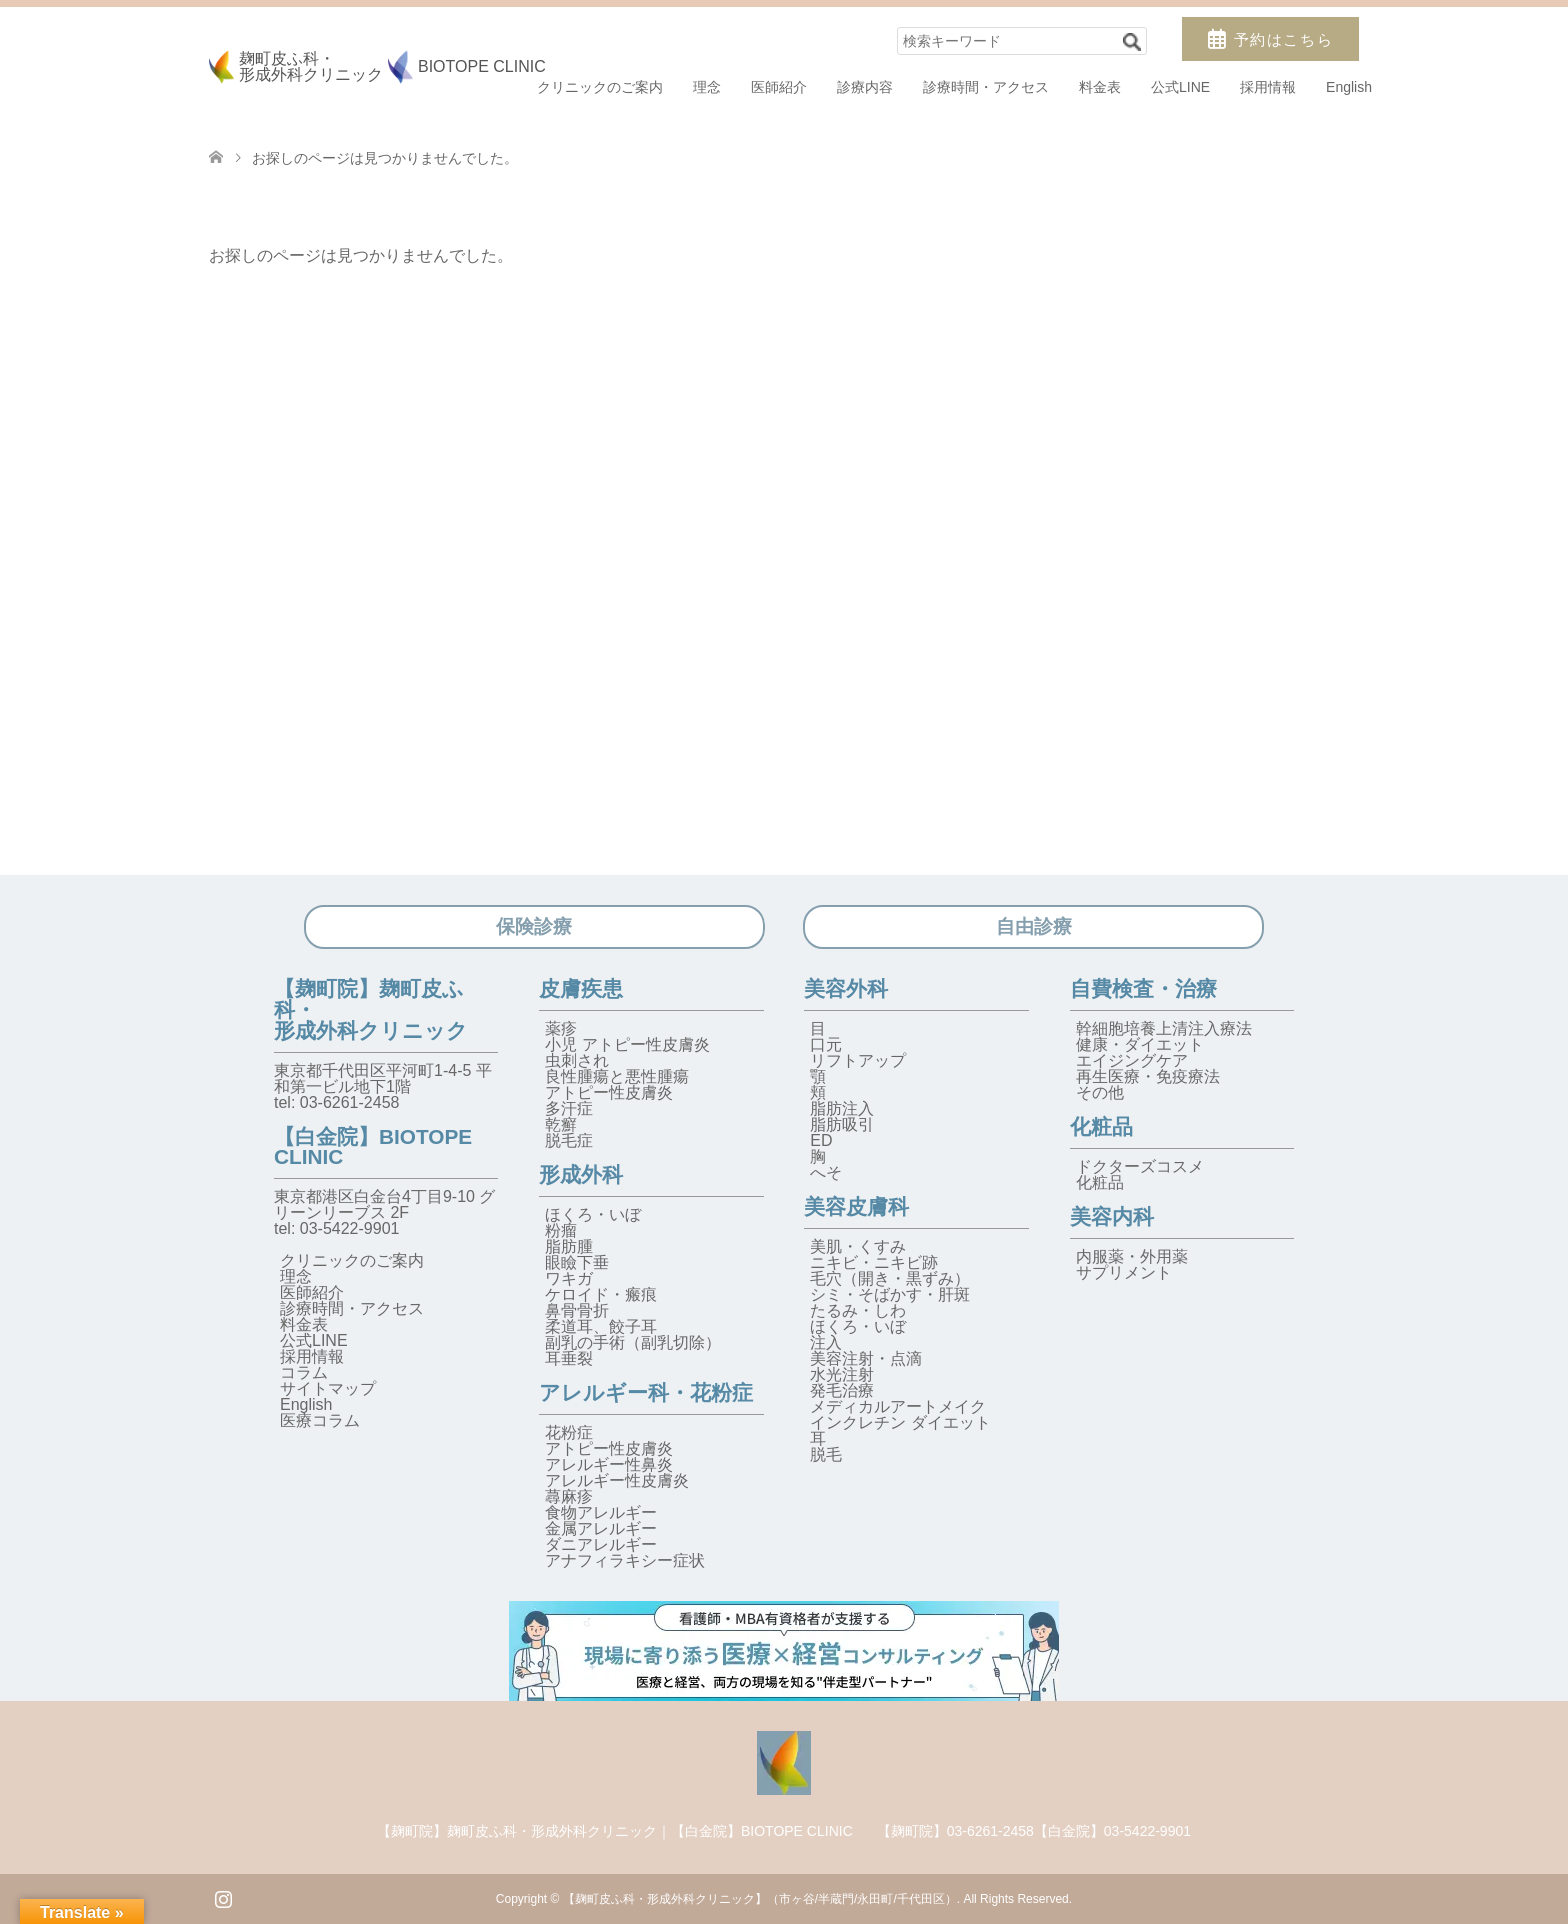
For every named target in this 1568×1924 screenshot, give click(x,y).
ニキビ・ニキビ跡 (874, 1262)
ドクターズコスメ (1140, 1166)
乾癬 (561, 1124)
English (1349, 87)
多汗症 (569, 1108)
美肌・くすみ (858, 1246)
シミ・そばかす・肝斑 (890, 1294)
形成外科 (581, 1174)
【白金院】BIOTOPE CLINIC (373, 1147)
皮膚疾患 (581, 988)
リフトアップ (858, 1060)
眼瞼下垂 (577, 1262)
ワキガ (569, 1278)
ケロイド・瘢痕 (601, 1294)
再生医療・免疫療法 (1148, 1076)
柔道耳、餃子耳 (601, 1326)
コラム (304, 1372)
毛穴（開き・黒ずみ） (890, 1278)
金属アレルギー (601, 1528)
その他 (1100, 1092)
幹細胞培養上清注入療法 (1164, 1028)
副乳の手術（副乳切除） (633, 1342)
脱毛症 (569, 1140)
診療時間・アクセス (986, 87)
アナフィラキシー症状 (625, 1560)
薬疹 (561, 1028)
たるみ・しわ (858, 1310)
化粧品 (1101, 1126)
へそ (826, 1172)
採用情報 (1268, 87)
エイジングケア (1132, 1060)
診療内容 (865, 87)
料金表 (1100, 87)
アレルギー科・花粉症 (646, 1392)
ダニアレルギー (601, 1544)
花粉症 (569, 1432)
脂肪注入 (842, 1108)
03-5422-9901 (350, 1228)
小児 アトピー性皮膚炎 (627, 1044)
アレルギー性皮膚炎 (617, 1480)
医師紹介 (779, 87)
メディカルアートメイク (898, 1406)
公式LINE (1180, 87)
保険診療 (534, 926)
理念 (707, 87)
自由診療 (1034, 926)
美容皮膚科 (856, 1206)
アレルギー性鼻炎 (609, 1464)
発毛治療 (842, 1390)
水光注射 (842, 1374)
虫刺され (577, 1060)
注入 (826, 1342)
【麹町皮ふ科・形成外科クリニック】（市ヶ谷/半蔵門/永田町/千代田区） (760, 1899)
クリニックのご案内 (600, 87)
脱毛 (826, 1454)
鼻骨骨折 (577, 1310)
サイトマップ (328, 1388)
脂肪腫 (569, 1246)
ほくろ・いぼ (593, 1214)
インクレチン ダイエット (900, 1422)
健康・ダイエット (1140, 1044)
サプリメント (1124, 1272)
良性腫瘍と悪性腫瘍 (617, 1076)
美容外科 (846, 988)
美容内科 (1112, 1216)
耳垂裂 (569, 1358)
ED (821, 1140)
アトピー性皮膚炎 (609, 1092)
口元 (826, 1044)
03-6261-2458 (350, 1102)
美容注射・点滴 (866, 1358)
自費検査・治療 (1143, 988)
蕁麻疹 (569, 1496)
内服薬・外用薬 (1132, 1256)
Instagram (223, 1897)
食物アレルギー (601, 1512)
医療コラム (320, 1420)
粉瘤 (561, 1230)
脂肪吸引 (842, 1124)
